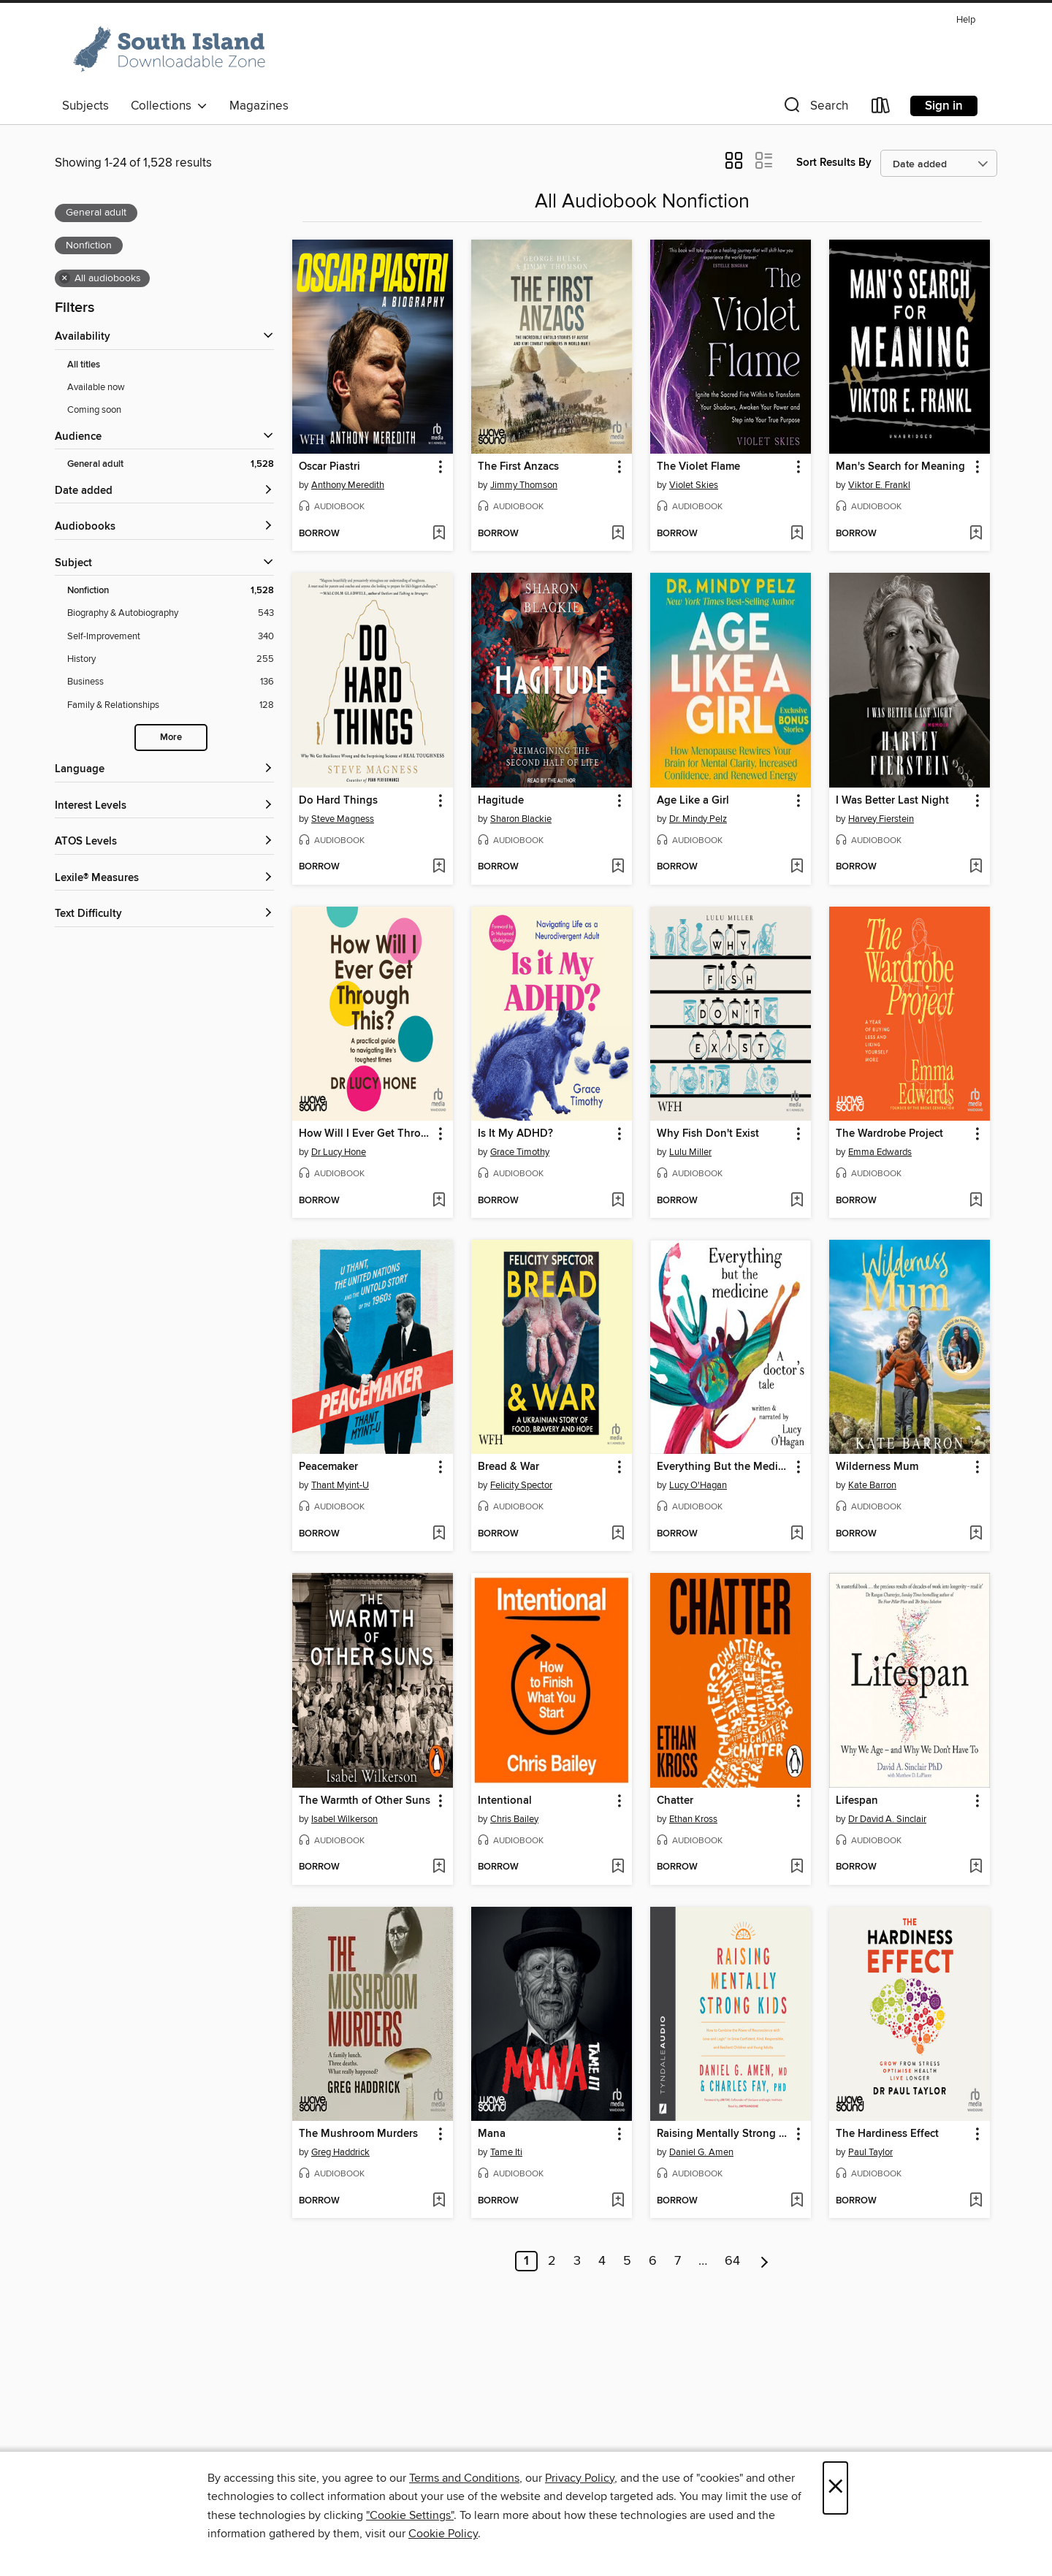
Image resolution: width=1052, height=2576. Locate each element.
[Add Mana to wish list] (618, 2201)
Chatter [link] (675, 1800)
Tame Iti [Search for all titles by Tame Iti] (506, 2152)
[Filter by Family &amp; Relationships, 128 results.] (170, 705)
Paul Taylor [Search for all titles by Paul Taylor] (870, 2152)
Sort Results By (834, 162)
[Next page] (764, 2261)
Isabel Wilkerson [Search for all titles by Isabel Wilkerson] (344, 1819)
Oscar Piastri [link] (329, 466)
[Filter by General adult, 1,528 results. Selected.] (170, 464)
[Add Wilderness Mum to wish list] (976, 1534)
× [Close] (835, 2488)
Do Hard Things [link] (338, 800)
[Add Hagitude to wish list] (618, 867)
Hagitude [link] (501, 800)
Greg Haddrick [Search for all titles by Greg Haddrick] (340, 2152)
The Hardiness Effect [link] (887, 2134)
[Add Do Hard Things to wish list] (439, 867)
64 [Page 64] (732, 2261)
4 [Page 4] (602, 2261)
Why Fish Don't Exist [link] (708, 1133)
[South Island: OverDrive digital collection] (171, 50)
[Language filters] (164, 769)
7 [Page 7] (677, 2261)
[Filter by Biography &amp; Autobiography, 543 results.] (170, 613)
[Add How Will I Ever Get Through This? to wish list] (439, 1201)
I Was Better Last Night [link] (892, 800)
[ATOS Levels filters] (164, 842)
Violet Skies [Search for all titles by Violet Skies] (693, 485)
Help (965, 20)
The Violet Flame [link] (698, 466)
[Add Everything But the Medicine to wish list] (797, 1534)
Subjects (85, 106)
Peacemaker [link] (328, 1467)
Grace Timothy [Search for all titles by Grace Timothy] (519, 1152)
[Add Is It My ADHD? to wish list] (618, 1201)
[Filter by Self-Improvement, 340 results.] (170, 636)
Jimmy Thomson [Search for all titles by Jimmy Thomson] (523, 485)
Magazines (259, 106)
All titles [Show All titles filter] (83, 365)
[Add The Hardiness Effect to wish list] (976, 2201)
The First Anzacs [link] (518, 466)
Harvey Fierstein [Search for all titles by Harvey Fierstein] (881, 819)
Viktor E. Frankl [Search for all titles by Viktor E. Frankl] (879, 485)
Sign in (944, 106)
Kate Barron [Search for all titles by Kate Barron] (872, 1485)
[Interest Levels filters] (164, 806)
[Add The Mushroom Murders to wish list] (439, 2201)
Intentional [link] (505, 1800)
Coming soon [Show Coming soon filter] (94, 410)
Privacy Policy (579, 2478)
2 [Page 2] (552, 2261)
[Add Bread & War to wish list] (618, 1534)
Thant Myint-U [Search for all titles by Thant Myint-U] (340, 1485)
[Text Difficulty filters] (164, 914)
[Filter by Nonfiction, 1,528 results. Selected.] (170, 590)
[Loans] (881, 108)
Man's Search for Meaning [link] (900, 466)
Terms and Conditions (464, 2478)
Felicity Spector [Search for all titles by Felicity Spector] (521, 1485)
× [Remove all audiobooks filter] (64, 278)
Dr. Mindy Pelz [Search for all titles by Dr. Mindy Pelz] (698, 819)
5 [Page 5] (627, 2261)
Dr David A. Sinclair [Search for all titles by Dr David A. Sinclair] (887, 1819)
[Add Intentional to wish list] (618, 1867)
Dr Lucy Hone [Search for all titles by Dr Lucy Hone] (338, 1152)
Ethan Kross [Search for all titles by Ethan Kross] (693, 1819)
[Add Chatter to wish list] (797, 1867)
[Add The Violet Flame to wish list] (797, 534)
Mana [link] (492, 2134)
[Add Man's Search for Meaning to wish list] (976, 534)
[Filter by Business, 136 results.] (170, 682)
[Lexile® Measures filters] (164, 878)
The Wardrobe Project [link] (889, 1133)
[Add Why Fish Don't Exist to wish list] (797, 1201)
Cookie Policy (443, 2533)
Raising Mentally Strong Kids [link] (723, 2134)
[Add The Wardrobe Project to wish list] (976, 1201)
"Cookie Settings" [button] (410, 2515)
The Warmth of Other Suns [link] (364, 1800)
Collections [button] (169, 106)
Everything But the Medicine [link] (723, 1467)
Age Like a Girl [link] (693, 800)
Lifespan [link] (857, 1800)
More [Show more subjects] (171, 737)
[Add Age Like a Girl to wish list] (797, 867)
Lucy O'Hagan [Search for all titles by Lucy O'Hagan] (698, 1485)
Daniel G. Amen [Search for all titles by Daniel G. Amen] (701, 2152)
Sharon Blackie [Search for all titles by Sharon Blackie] (521, 819)
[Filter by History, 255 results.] (170, 659)
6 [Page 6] (653, 2261)
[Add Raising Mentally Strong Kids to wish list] (797, 2201)
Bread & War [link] (508, 1467)
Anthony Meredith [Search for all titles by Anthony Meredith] (347, 485)
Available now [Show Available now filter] (96, 387)
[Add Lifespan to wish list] (976, 1867)
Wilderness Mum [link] (877, 1467)
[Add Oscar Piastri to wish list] (439, 534)
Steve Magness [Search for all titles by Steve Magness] (342, 819)
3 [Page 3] (577, 2261)
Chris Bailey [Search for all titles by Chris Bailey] (514, 1819)
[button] (814, 108)
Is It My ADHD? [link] (515, 1133)
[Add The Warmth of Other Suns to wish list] (439, 1867)
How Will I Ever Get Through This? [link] (365, 1133)
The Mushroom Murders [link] (358, 2134)
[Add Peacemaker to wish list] (439, 1534)
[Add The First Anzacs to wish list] (618, 534)
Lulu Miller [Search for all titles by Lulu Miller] (690, 1152)
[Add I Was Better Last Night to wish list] (976, 867)
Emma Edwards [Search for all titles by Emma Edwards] (880, 1152)
